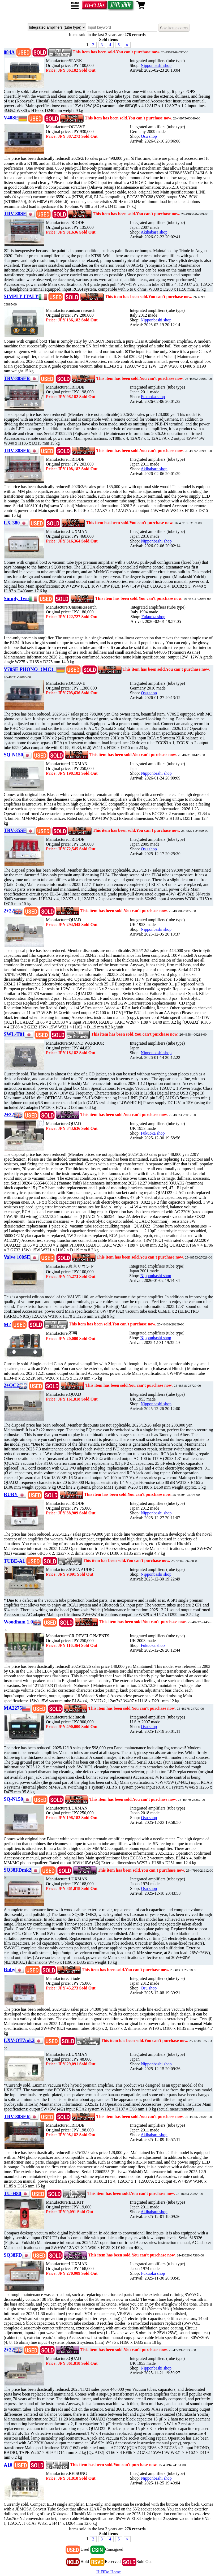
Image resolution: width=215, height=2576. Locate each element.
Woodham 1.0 (18, 1622)
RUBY (11, 1494)
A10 (8, 2465)
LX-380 (12, 522)
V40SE (11, 117)
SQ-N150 (13, 754)
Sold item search (174, 28)
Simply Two (16, 598)
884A (9, 52)
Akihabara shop (154, 232)
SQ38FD (13, 2255)
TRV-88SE (15, 213)
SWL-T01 (14, 1034)
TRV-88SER (17, 378)
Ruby (9, 1969)
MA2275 (13, 1708)
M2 (7, 1324)
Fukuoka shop (153, 396)
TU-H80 (12, 2193)
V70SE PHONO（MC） (30, 669)
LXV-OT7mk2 (19, 2040)
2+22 (9, 911)
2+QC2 (11, 1385)
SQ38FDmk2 (17, 1870)
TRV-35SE (15, 830)
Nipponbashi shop (156, 65)
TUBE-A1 (14, 1561)
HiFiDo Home (108, 2572)
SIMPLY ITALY (21, 296)
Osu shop (149, 136)
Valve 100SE (17, 1257)
